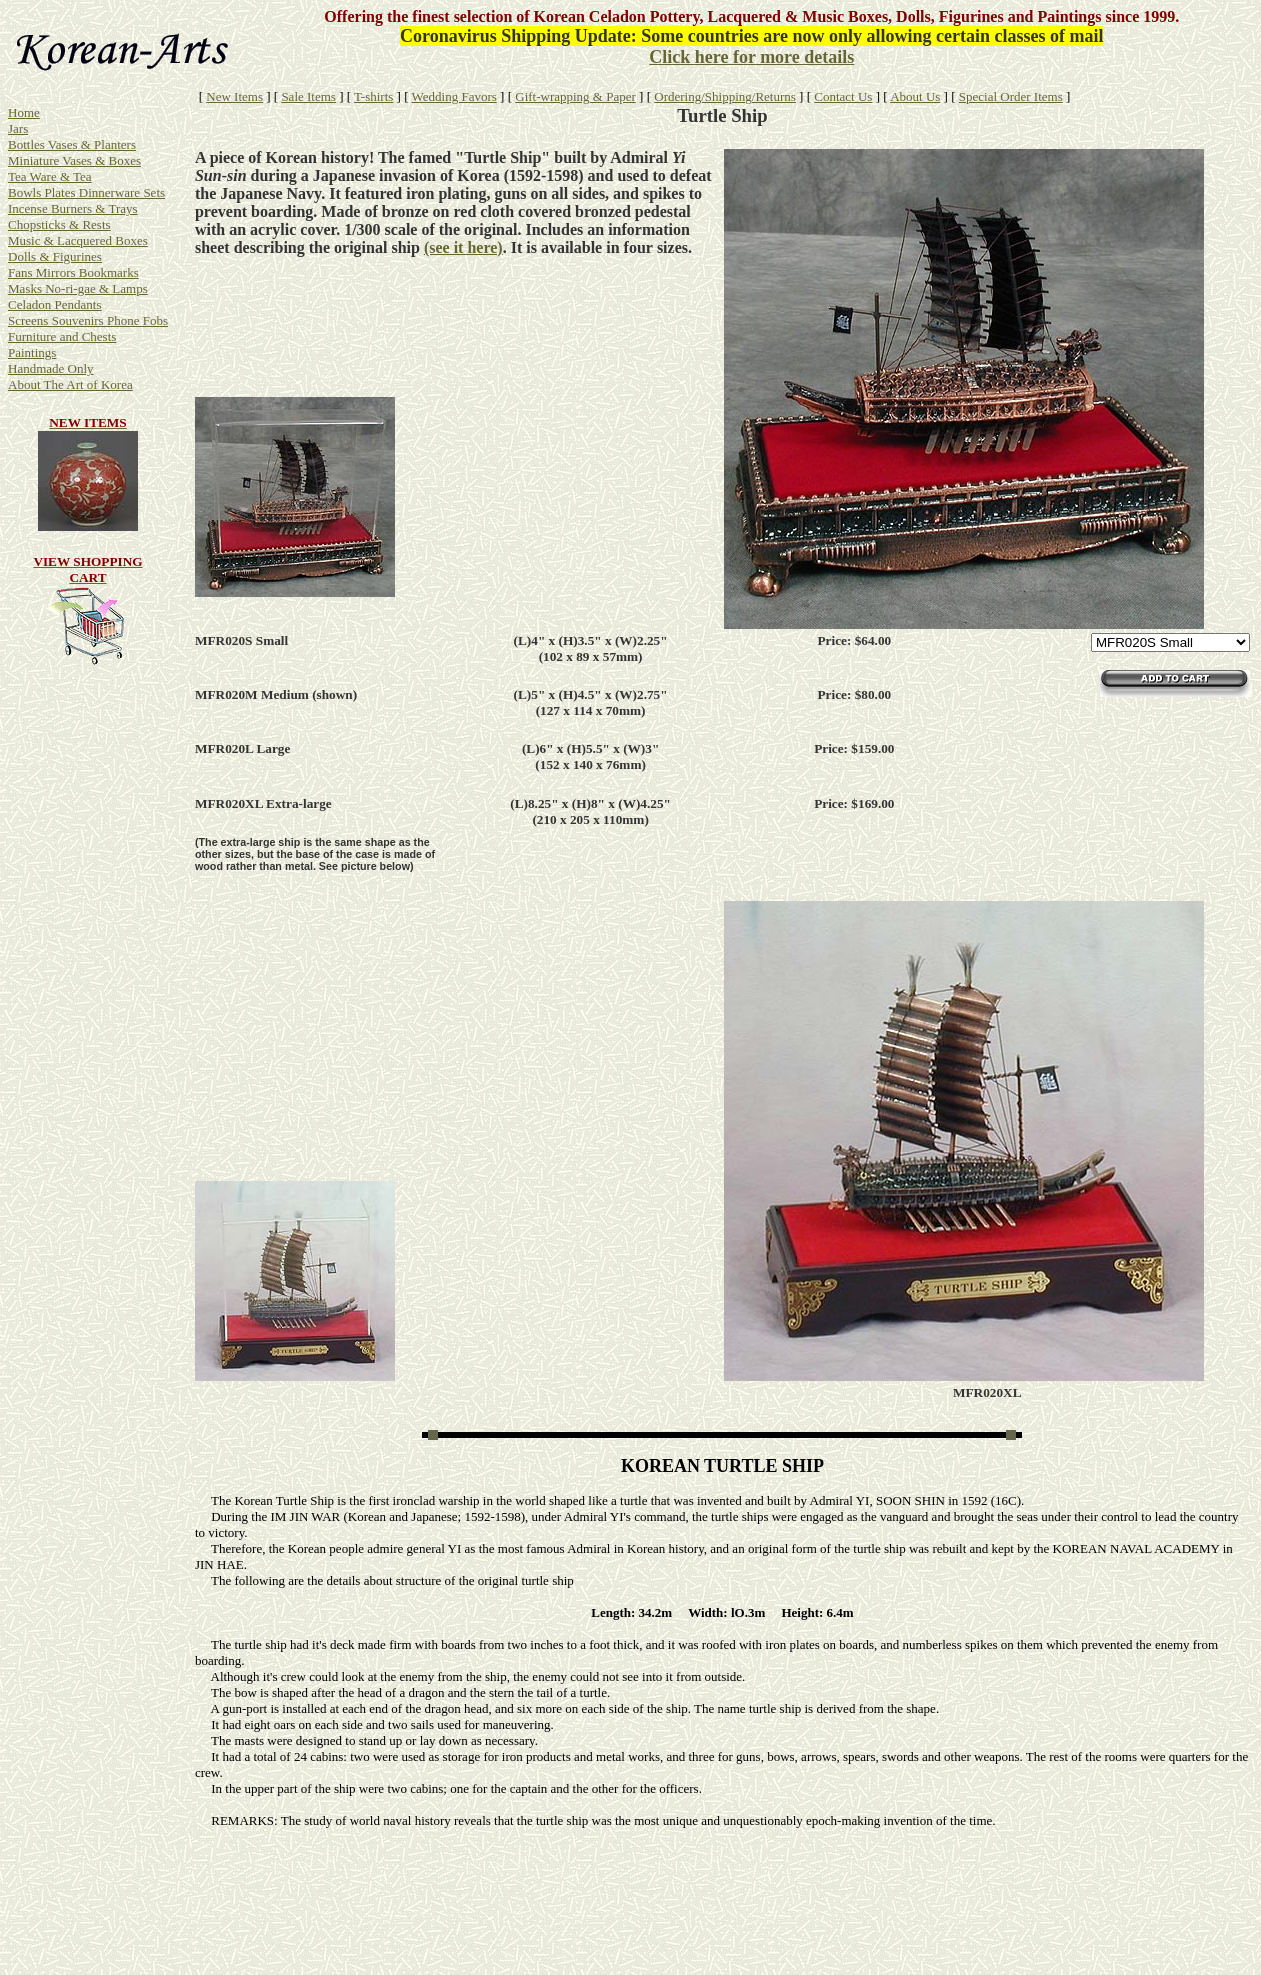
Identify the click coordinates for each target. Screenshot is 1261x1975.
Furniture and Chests (62, 336)
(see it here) (463, 247)
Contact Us (843, 96)
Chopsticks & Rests (59, 224)
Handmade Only (51, 368)
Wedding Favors (454, 96)
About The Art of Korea (70, 384)
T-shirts (373, 96)
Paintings (32, 352)
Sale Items (308, 96)
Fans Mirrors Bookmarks (73, 272)
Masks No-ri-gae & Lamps (78, 288)
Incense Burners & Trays (73, 208)
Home (24, 112)
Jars (18, 128)
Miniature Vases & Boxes (74, 160)
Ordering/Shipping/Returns (725, 96)
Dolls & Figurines (55, 256)
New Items (234, 96)
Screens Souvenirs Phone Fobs (88, 320)
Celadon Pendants (55, 304)
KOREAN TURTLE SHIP (722, 1466)
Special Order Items (1011, 96)
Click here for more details (751, 57)
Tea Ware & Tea (50, 176)
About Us (915, 96)
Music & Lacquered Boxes (78, 240)
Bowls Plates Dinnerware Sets (86, 192)
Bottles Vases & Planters (72, 144)
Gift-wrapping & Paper (575, 96)
